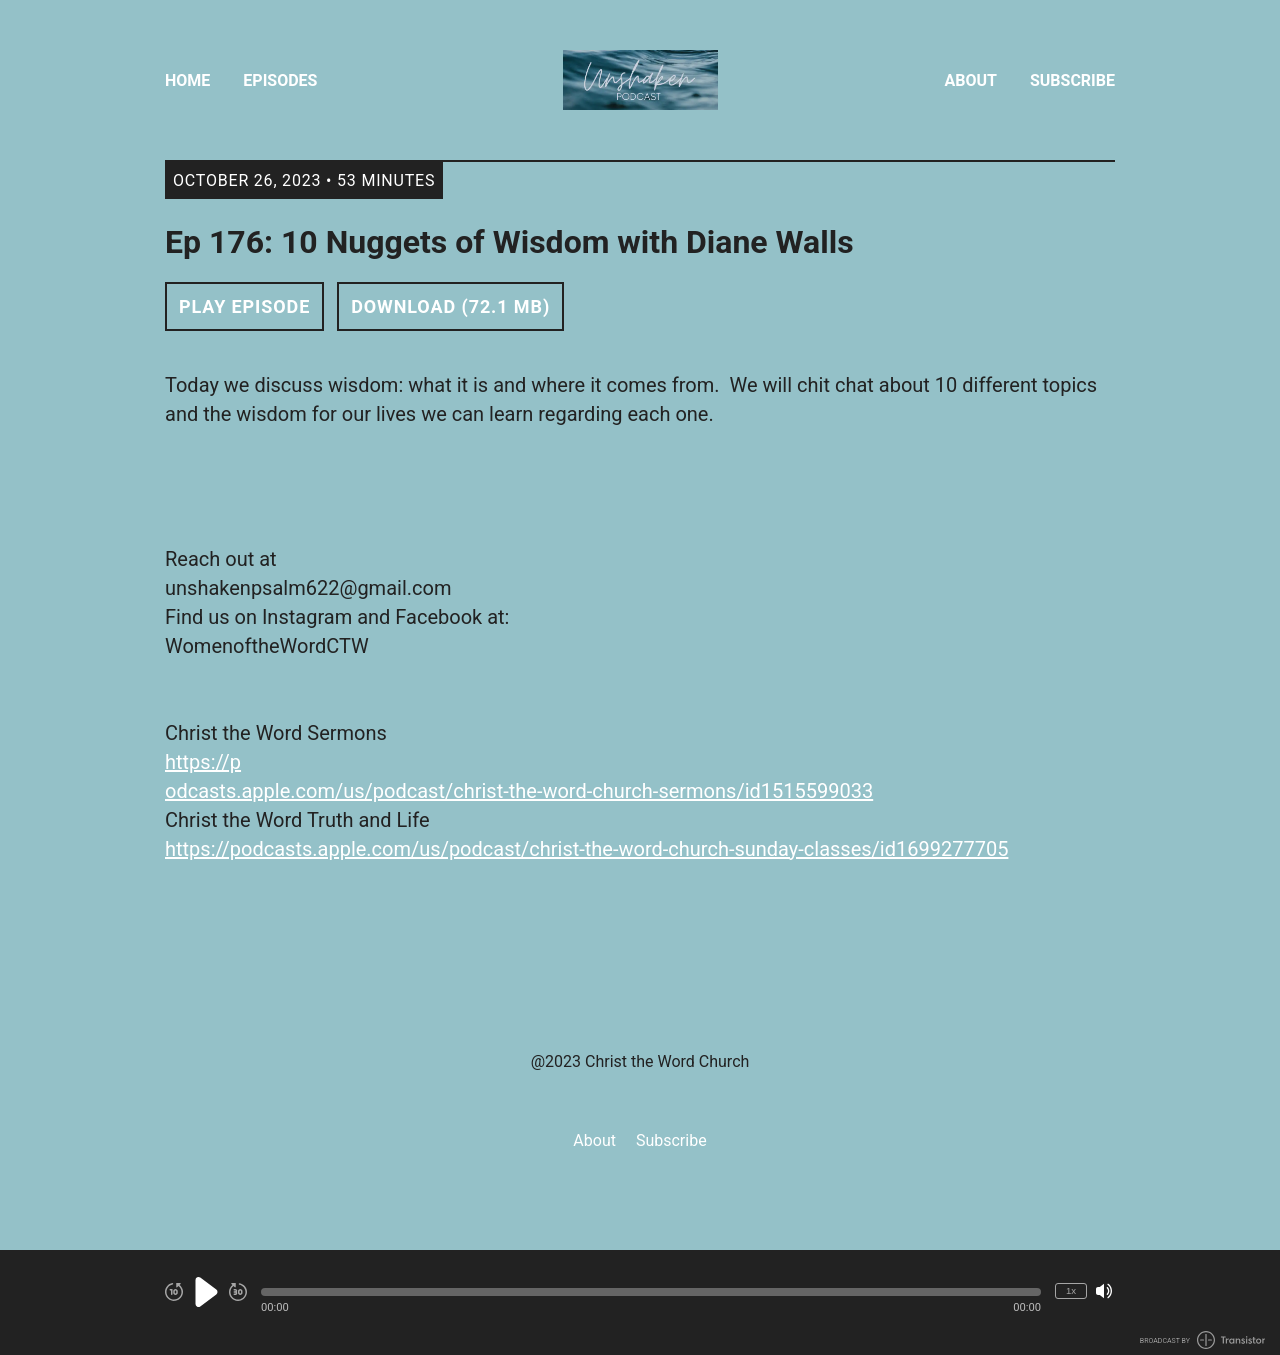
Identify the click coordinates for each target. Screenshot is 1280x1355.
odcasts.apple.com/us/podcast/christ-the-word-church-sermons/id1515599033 (519, 791)
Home (187, 80)
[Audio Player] (640, 1302)
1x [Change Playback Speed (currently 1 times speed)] (1071, 1290)
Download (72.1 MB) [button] (450, 306)
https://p (203, 762)
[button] (651, 1292)
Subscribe (1072, 80)
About (971, 80)
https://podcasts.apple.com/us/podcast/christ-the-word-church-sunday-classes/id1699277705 (586, 849)
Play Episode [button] (244, 306)
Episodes (280, 80)
